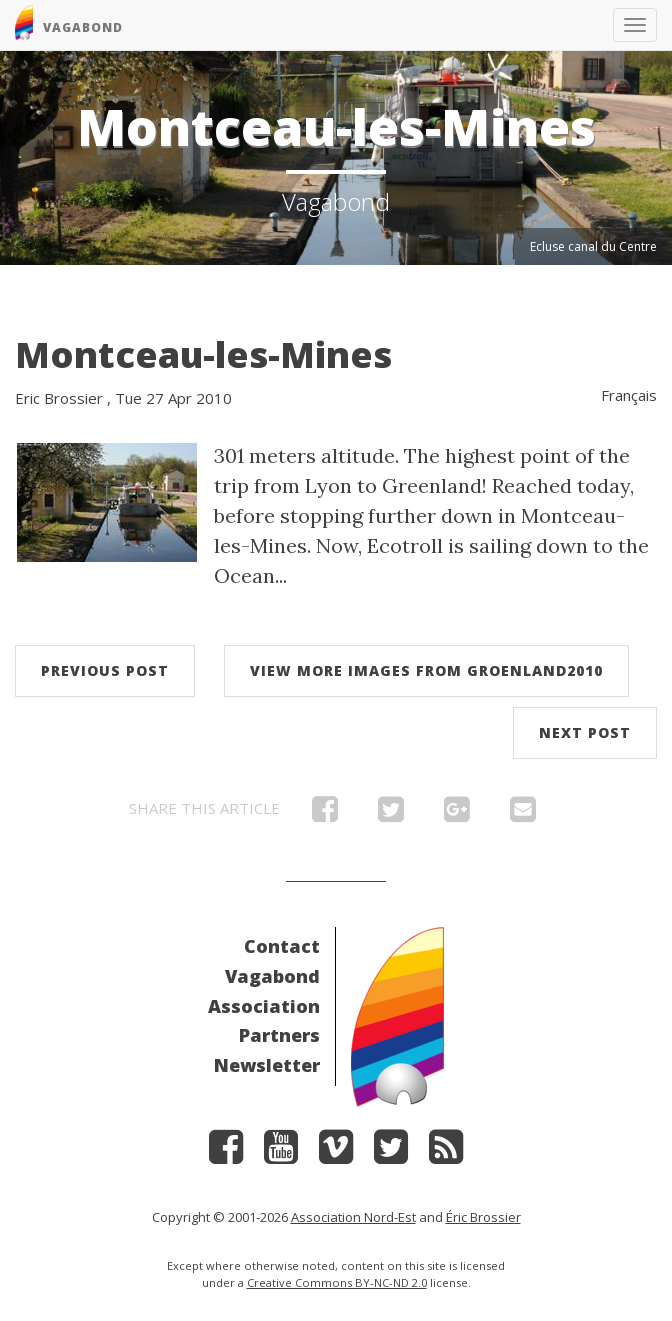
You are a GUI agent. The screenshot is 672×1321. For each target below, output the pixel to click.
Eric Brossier (59, 398)
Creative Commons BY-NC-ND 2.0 (337, 1282)
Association (264, 1006)
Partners (279, 1035)
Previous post (105, 670)
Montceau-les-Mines (203, 354)
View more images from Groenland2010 (426, 670)
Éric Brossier (483, 1217)
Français (629, 395)
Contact (282, 946)
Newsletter (267, 1065)
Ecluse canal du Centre (593, 246)
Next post (585, 732)
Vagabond (272, 976)
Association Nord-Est (353, 1217)
